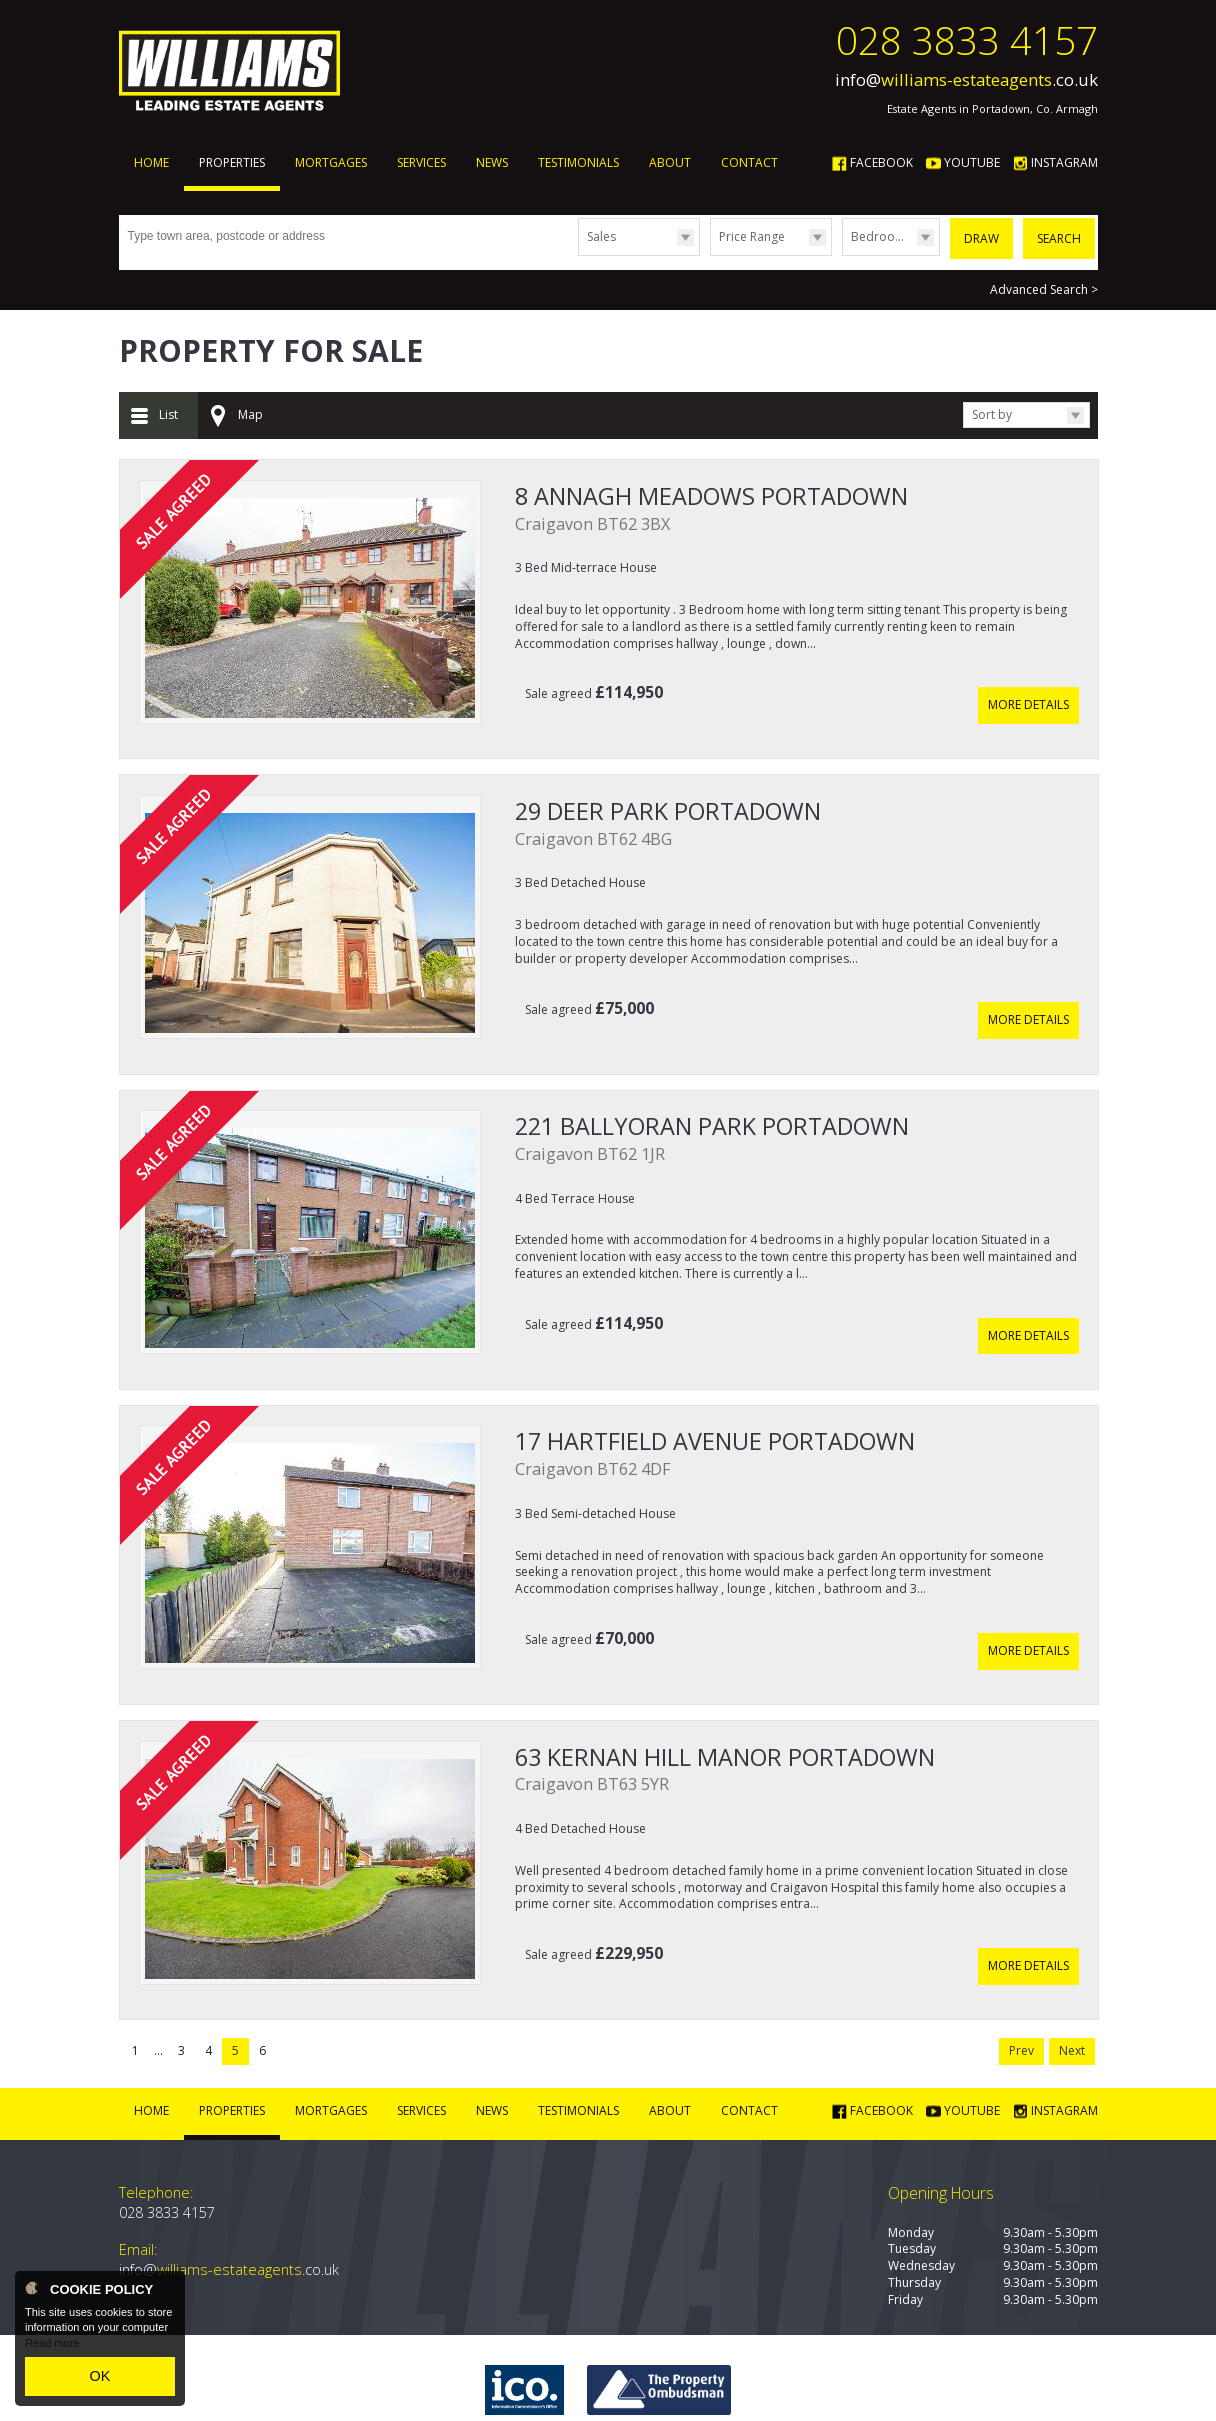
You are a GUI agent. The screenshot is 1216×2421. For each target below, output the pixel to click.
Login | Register (1047, 2385)
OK (100, 2380)
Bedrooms (881, 236)
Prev (1021, 1969)
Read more (52, 2351)
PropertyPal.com (535, 2385)
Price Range (752, 236)
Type (578, 254)
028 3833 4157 (967, 40)
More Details (1028, 683)
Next (1072, 1969)
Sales (601, 236)
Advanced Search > (1044, 282)
